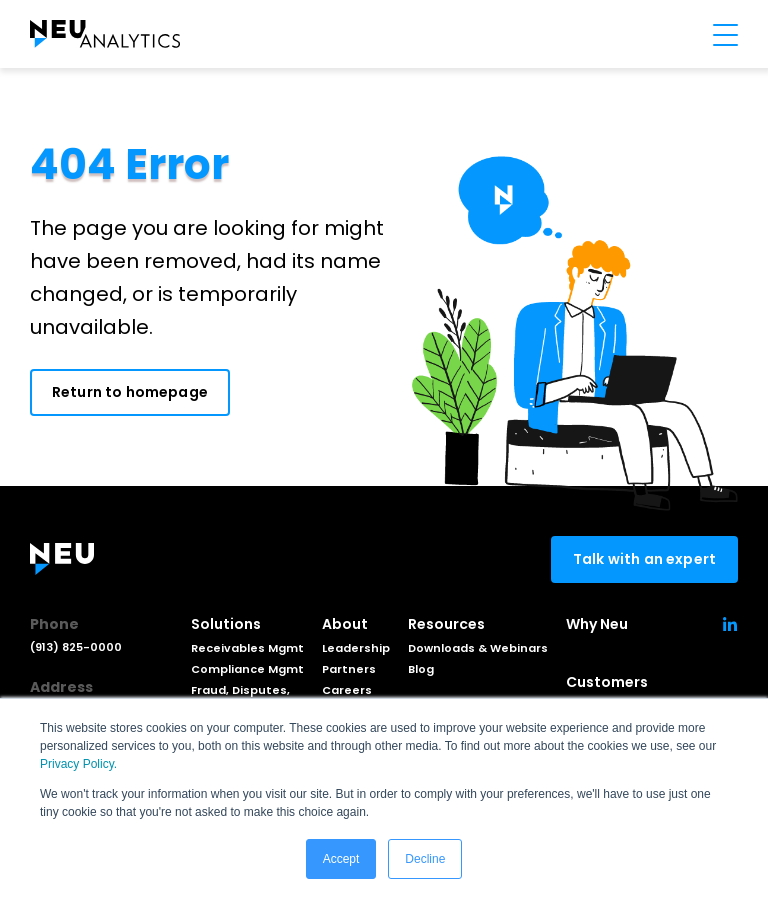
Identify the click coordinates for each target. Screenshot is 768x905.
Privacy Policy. (78, 764)
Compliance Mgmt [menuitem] (247, 669)
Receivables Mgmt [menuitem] (247, 648)
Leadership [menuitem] (356, 648)
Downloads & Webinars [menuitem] (478, 648)
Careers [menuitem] (347, 690)
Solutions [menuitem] (226, 624)
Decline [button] (425, 859)
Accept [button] (341, 859)
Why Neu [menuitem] (597, 624)
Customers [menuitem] (607, 682)
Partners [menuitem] (349, 669)
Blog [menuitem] (421, 669)
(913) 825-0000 (76, 647)
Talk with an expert (644, 559)
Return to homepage (130, 392)
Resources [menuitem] (446, 624)
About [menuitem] (345, 624)
